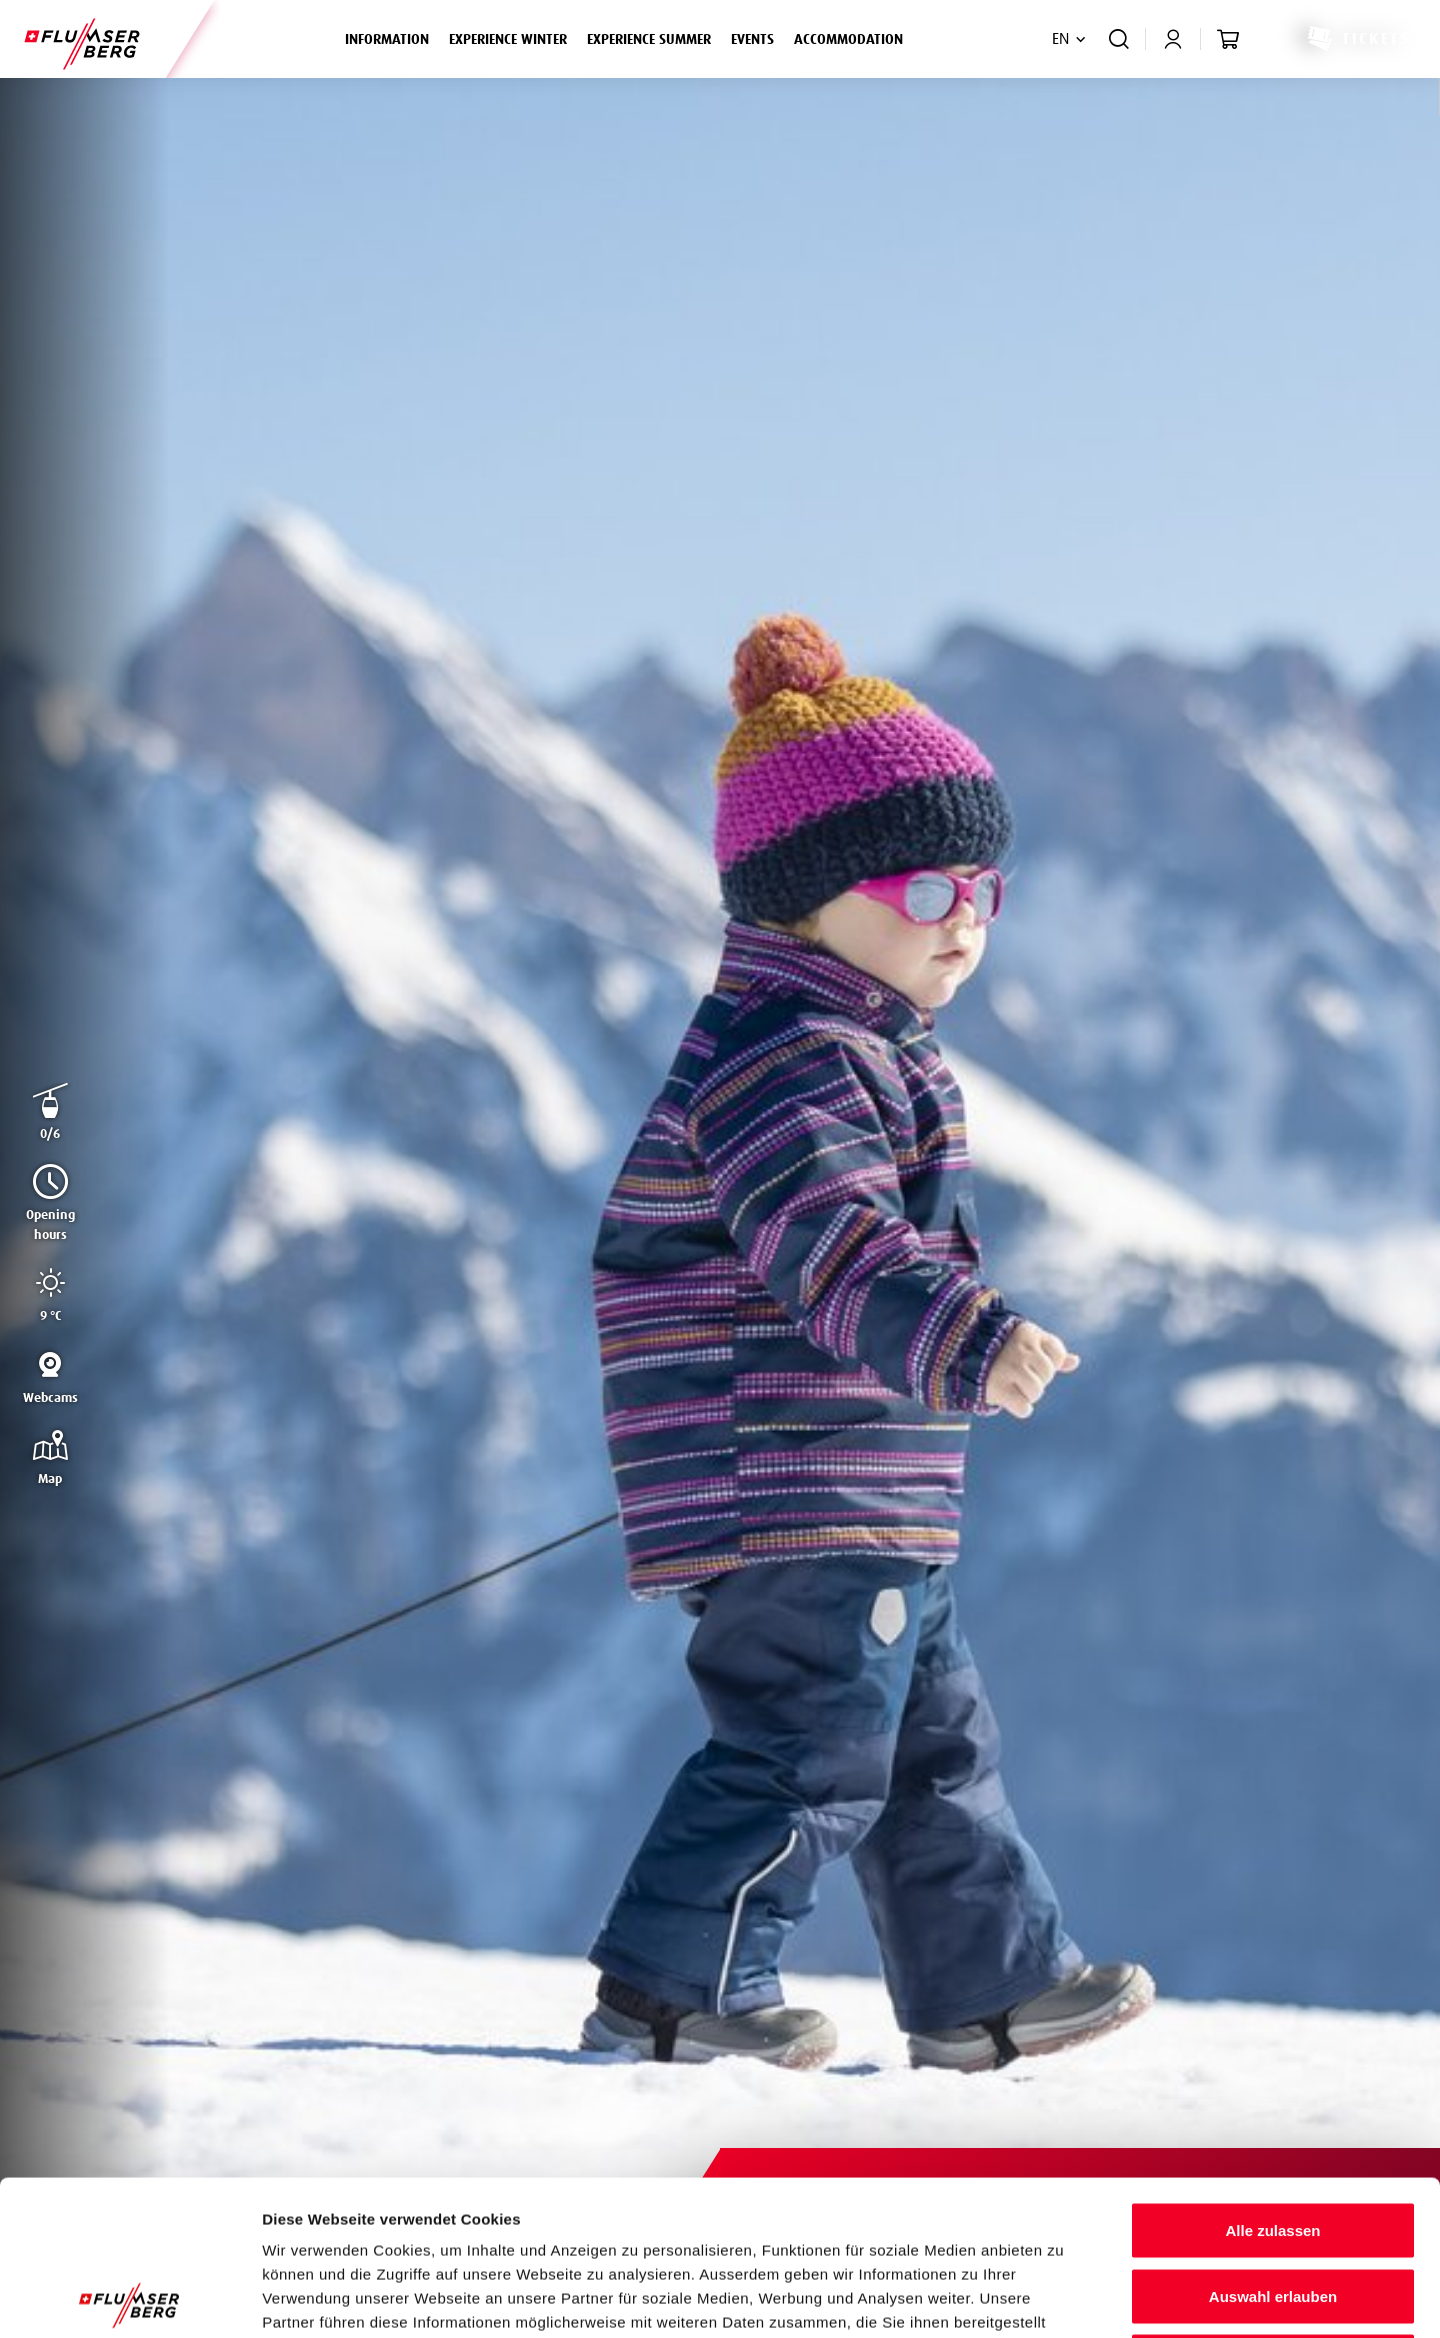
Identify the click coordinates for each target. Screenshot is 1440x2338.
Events (752, 40)
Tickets (1357, 39)
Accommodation (848, 40)
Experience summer (654, 37)
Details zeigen (1063, 2298)
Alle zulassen (1272, 2075)
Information (392, 37)
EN (1060, 39)
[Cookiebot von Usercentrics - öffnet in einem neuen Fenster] (129, 2299)
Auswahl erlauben (1273, 2141)
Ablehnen (1273, 2206)
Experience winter (513, 37)
